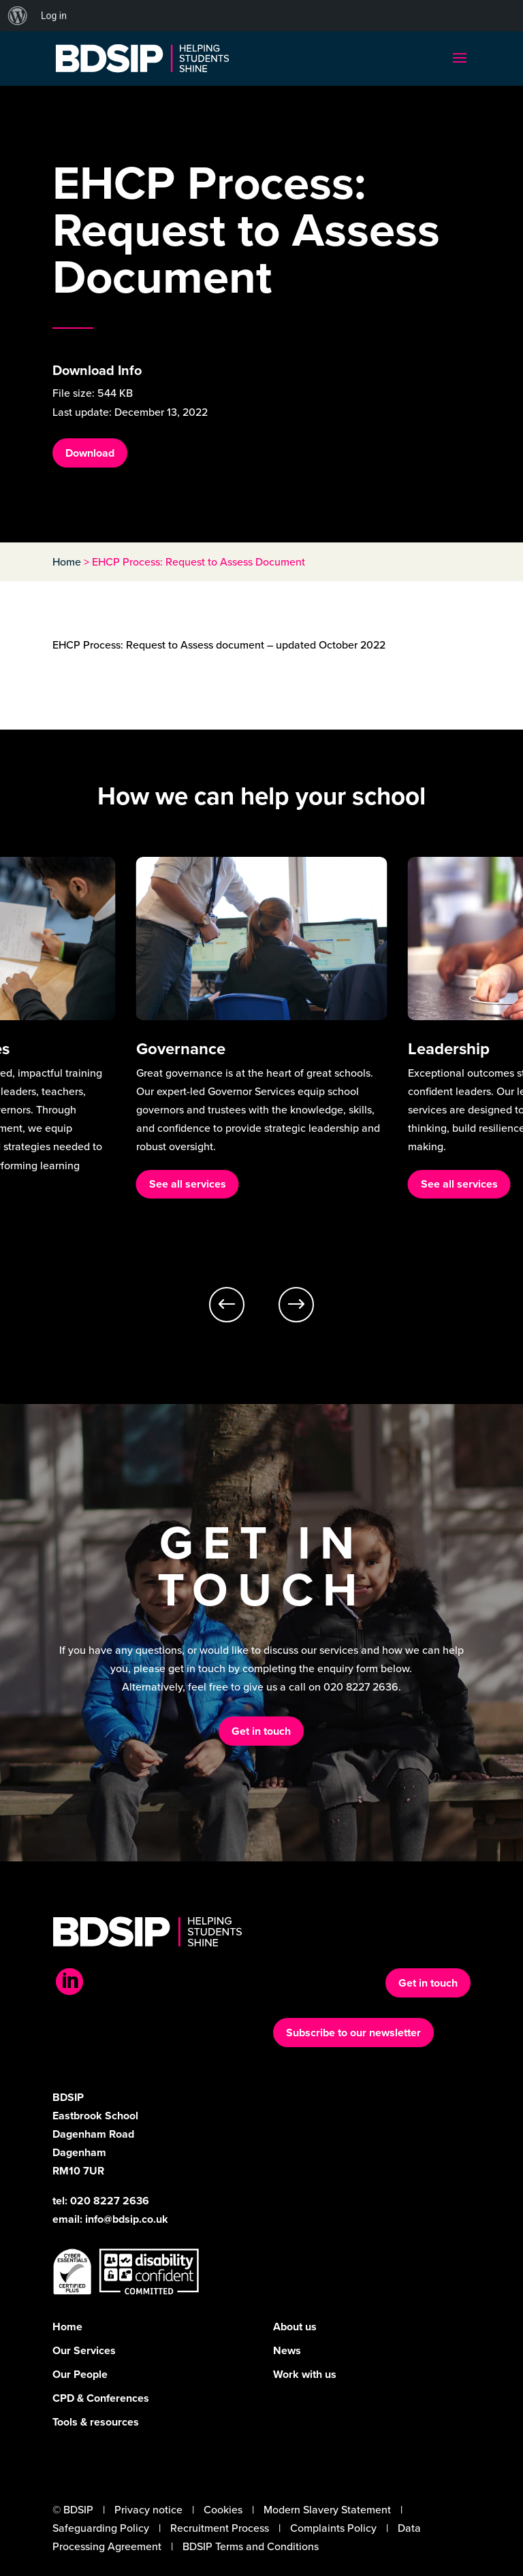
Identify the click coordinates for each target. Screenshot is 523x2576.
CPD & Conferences (100, 2398)
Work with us (304, 2374)
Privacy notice (148, 2509)
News (287, 2350)
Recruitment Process (219, 2528)
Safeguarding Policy (100, 2528)
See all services (187, 1184)
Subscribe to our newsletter (353, 2032)
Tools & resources (95, 2422)
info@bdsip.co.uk (126, 2219)
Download (89, 453)
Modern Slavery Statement (327, 2509)
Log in (54, 15)
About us (295, 2326)
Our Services (84, 2350)
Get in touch (261, 1731)
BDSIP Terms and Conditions (251, 2546)
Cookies (223, 2509)
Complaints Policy (333, 2528)
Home (66, 562)
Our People (80, 2374)
